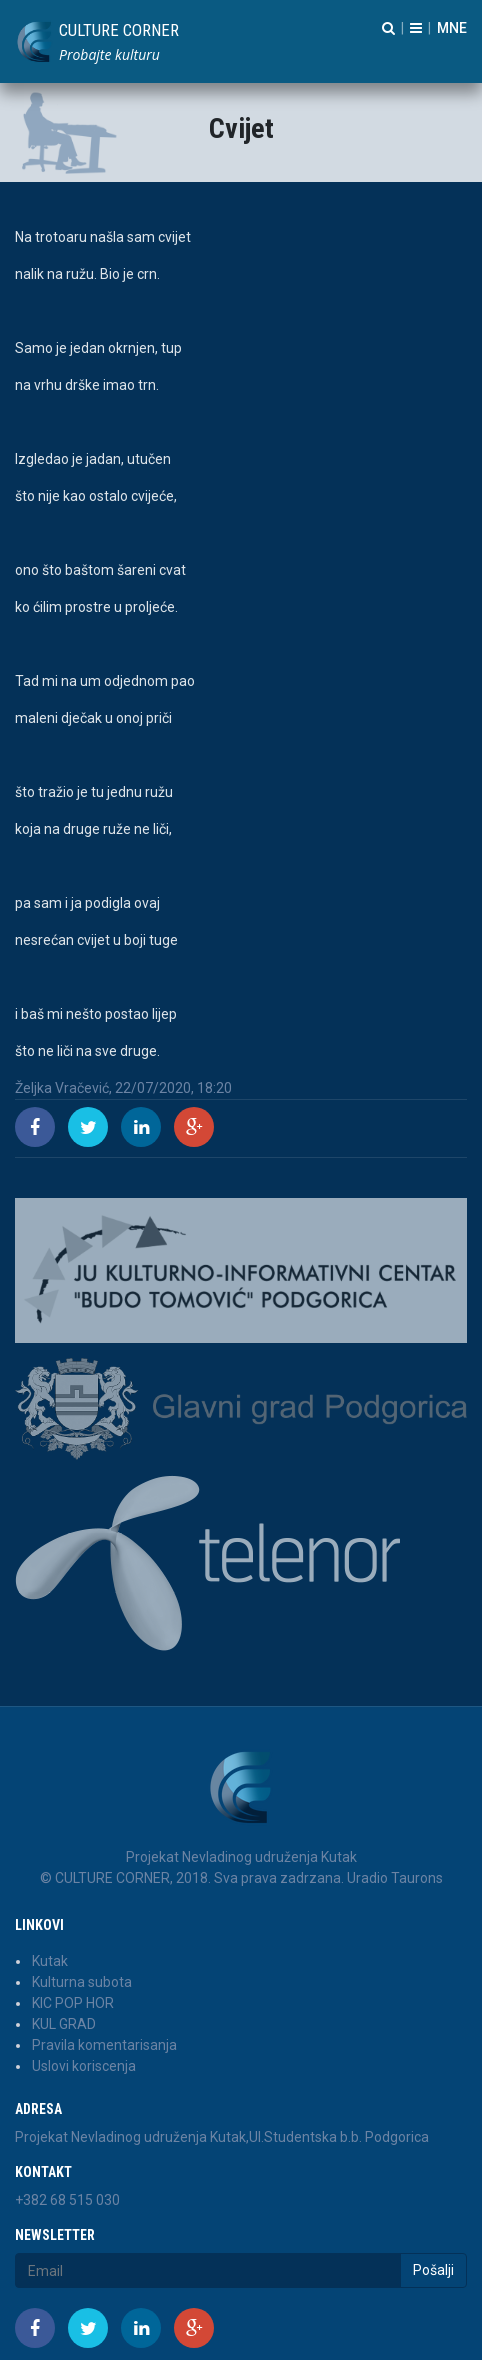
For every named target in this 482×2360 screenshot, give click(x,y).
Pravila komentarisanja (104, 2045)
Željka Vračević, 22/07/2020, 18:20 (123, 1088)
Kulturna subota (82, 1982)
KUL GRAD (64, 2024)
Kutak (50, 1961)
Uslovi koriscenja (84, 2066)
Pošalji (433, 2270)
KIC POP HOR (73, 2003)
